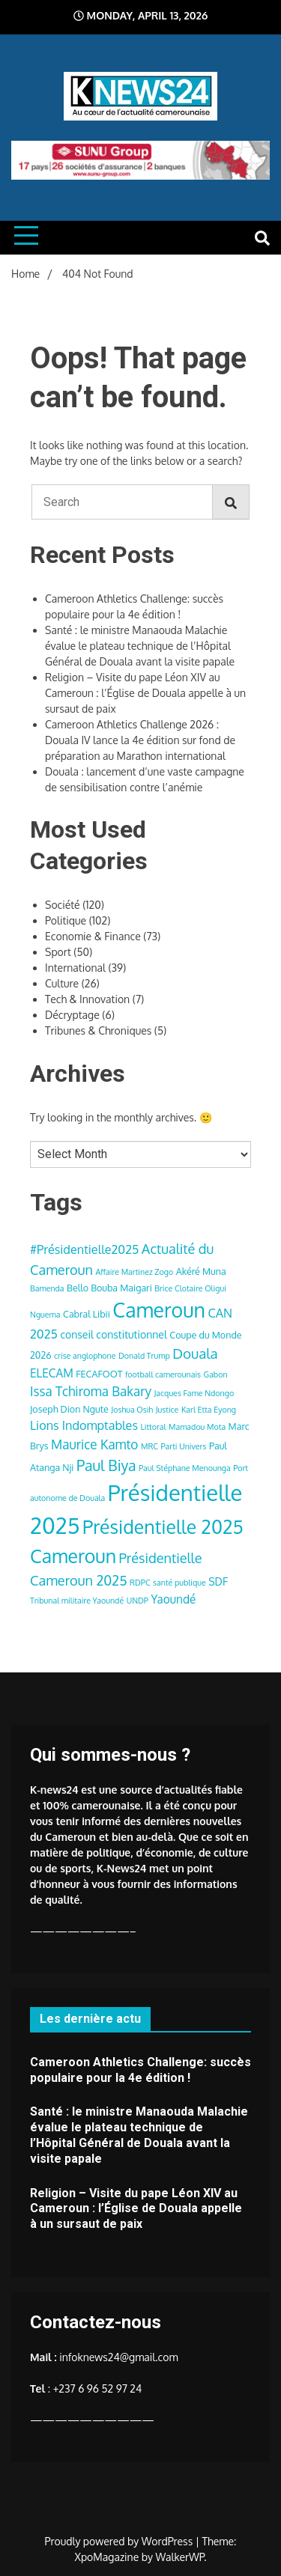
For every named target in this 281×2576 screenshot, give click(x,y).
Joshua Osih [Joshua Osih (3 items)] (132, 1409)
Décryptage (72, 1014)
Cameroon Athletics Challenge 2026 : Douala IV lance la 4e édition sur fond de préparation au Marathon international (140, 740)
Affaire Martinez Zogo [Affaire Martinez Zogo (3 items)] (134, 1272)
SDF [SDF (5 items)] (218, 1581)
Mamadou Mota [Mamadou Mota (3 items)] (197, 1427)
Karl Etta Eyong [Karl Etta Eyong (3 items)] (208, 1409)
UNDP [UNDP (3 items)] (137, 1600)
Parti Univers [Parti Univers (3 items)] (184, 1446)
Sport (58, 952)
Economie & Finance (93, 936)
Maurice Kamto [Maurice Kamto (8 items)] (94, 1444)
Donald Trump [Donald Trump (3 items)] (144, 1356)
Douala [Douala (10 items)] (194, 1353)
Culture (62, 983)
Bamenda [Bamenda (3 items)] (47, 1288)
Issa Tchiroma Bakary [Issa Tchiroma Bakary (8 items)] (90, 1391)
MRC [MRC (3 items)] (149, 1446)
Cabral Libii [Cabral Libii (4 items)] (86, 1314)
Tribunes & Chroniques (98, 1030)
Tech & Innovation (87, 999)
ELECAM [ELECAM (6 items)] (51, 1372)
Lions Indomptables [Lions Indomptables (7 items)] (84, 1425)
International (75, 967)
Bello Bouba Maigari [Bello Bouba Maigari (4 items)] (109, 1288)
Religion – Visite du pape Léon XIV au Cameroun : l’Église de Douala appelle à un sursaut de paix (145, 693)
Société (62, 904)
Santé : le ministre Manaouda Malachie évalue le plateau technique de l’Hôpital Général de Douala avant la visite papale (140, 646)
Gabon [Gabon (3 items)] (216, 1374)
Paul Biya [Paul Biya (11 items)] (106, 1465)
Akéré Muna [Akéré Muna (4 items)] (201, 1271)
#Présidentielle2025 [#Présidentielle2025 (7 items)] (84, 1249)
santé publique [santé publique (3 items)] (179, 1582)
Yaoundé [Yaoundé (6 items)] (173, 1599)
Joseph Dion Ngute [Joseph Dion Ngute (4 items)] (69, 1409)
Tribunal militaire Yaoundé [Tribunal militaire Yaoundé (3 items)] (77, 1600)
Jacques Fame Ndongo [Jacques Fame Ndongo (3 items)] (194, 1393)
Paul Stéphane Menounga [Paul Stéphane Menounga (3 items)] (185, 1468)
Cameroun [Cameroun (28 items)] (158, 1309)
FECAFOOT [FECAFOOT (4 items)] (99, 1374)
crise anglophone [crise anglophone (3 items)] (84, 1356)
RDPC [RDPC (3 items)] (140, 1582)
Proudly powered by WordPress (120, 2541)
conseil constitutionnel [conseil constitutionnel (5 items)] (113, 1334)
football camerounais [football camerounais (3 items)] (163, 1374)
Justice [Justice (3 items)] (167, 1409)
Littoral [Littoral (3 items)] (153, 1427)
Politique (65, 920)
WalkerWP (180, 2557)
